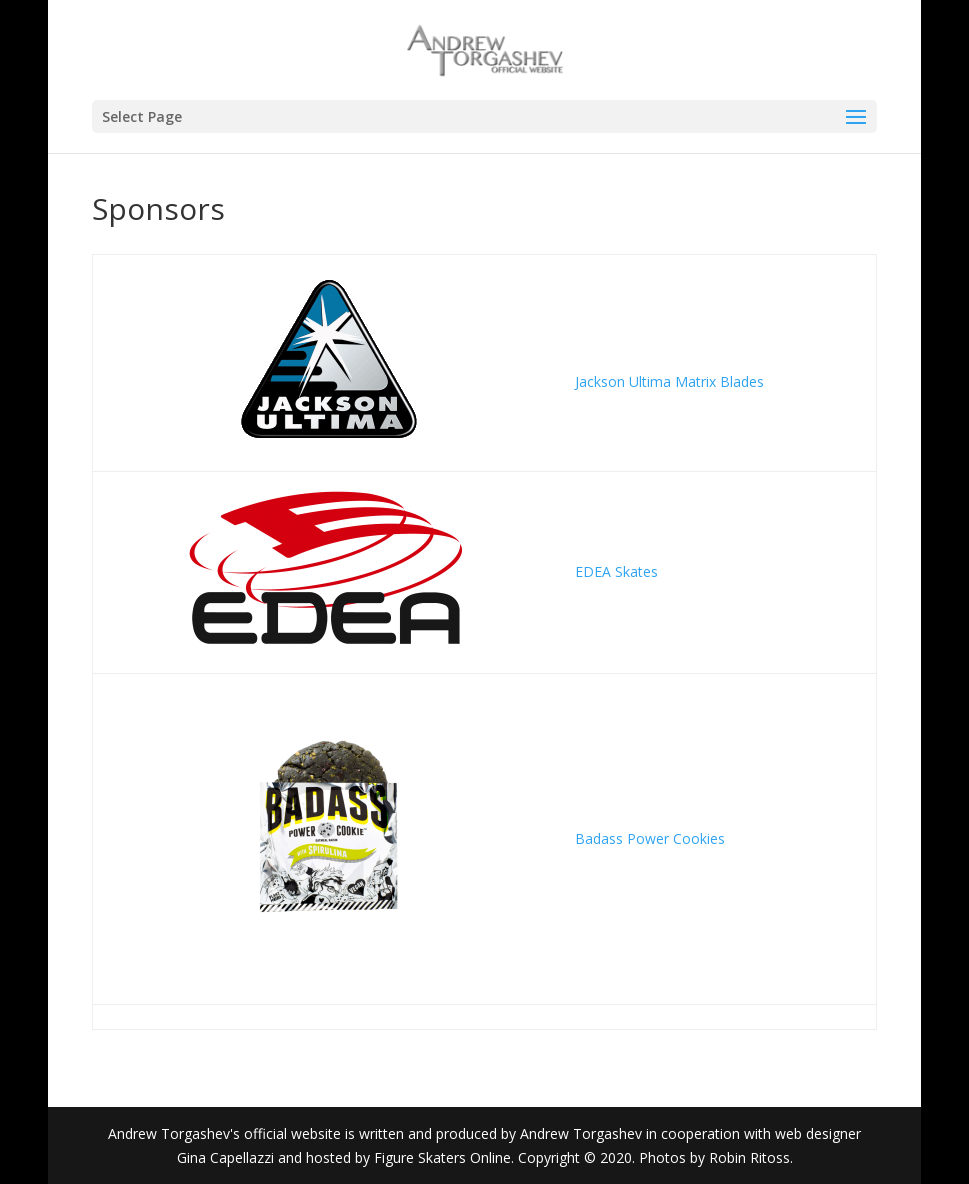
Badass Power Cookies (652, 838)
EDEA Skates (616, 571)
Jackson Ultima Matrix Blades (671, 381)
